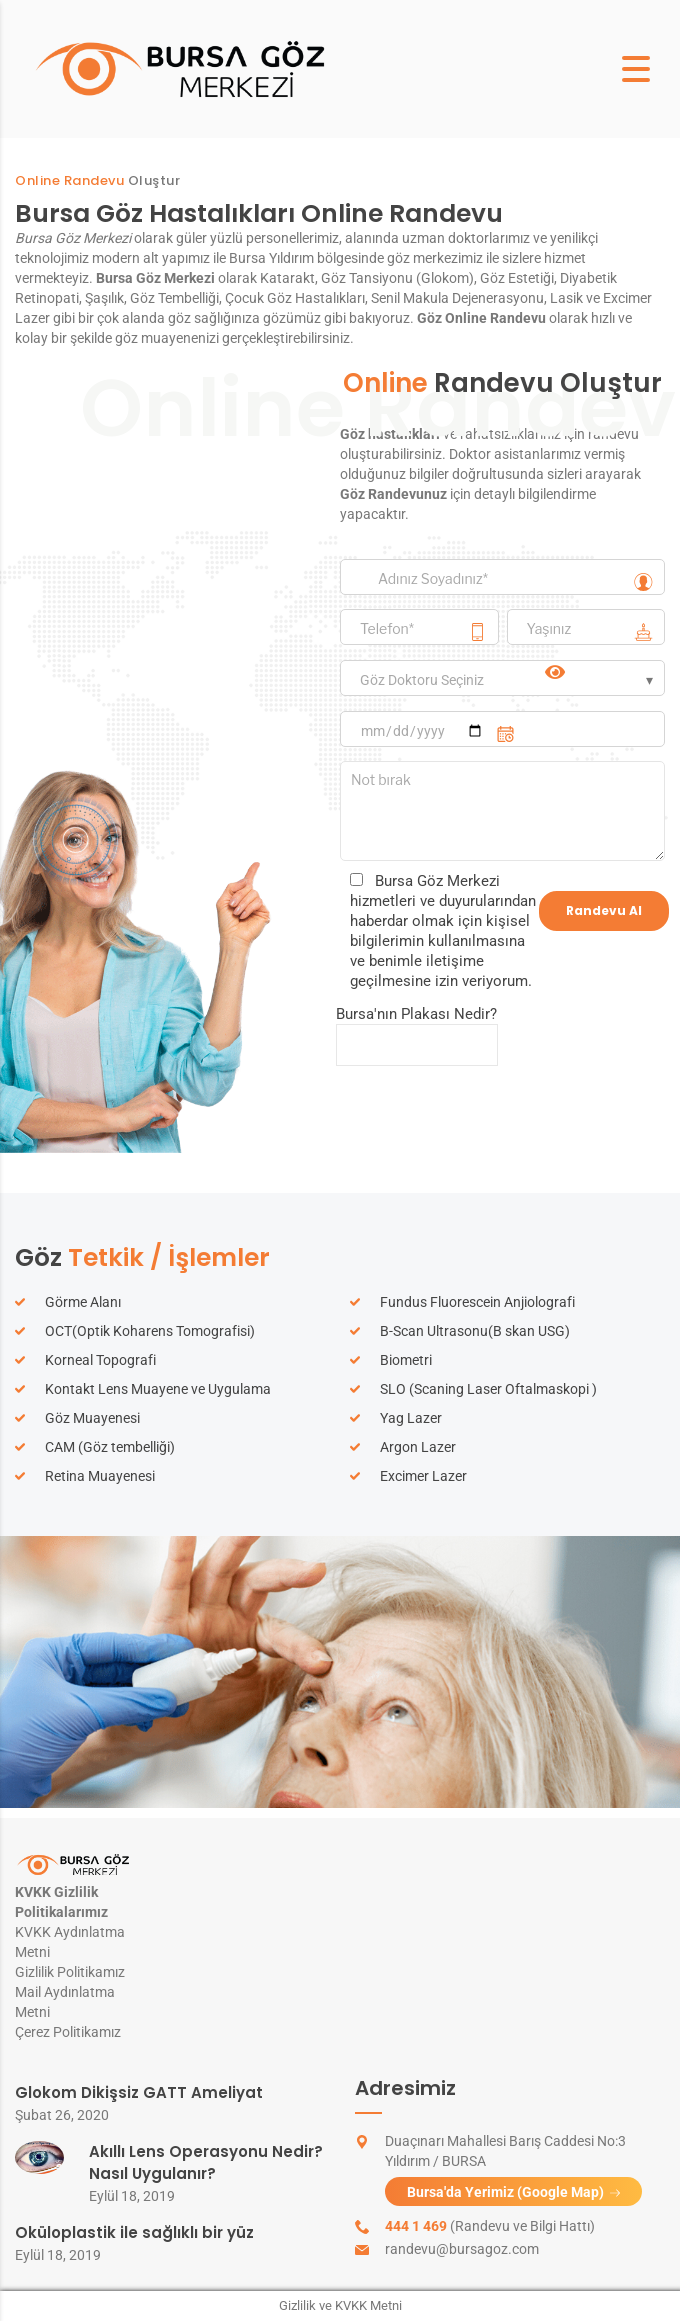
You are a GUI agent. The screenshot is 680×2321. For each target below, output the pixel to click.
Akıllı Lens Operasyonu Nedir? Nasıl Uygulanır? (206, 2162)
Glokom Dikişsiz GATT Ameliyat (139, 2092)
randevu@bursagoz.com (462, 2249)
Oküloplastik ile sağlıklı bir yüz (134, 2232)
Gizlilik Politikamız (70, 1972)
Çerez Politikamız (68, 2032)
